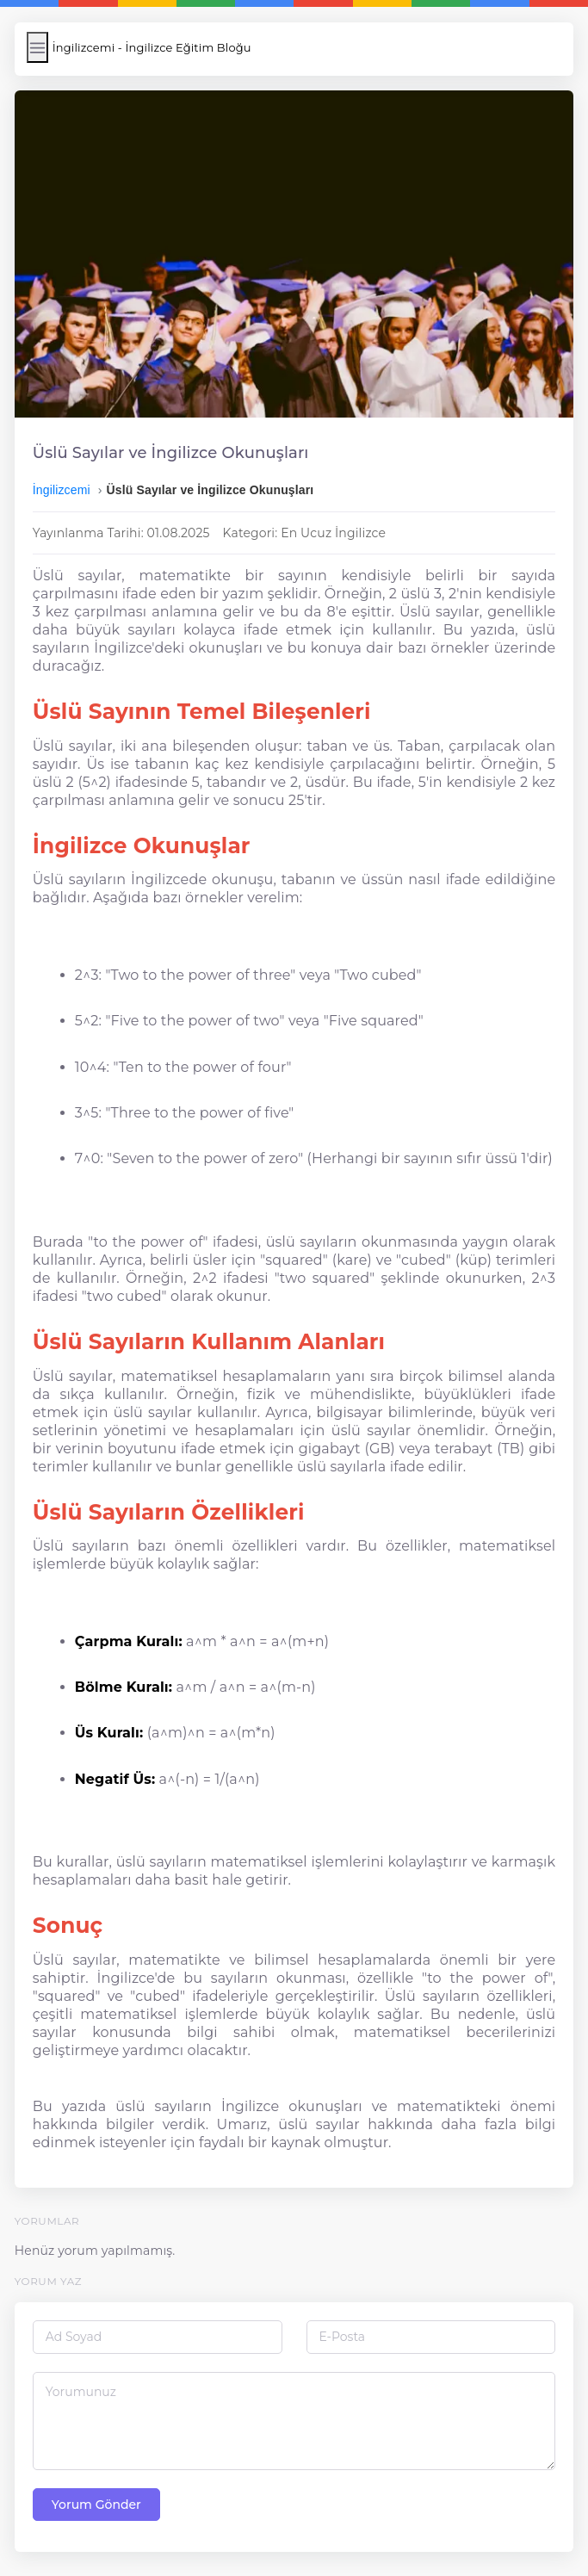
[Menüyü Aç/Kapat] (37, 47)
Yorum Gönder (96, 2504)
